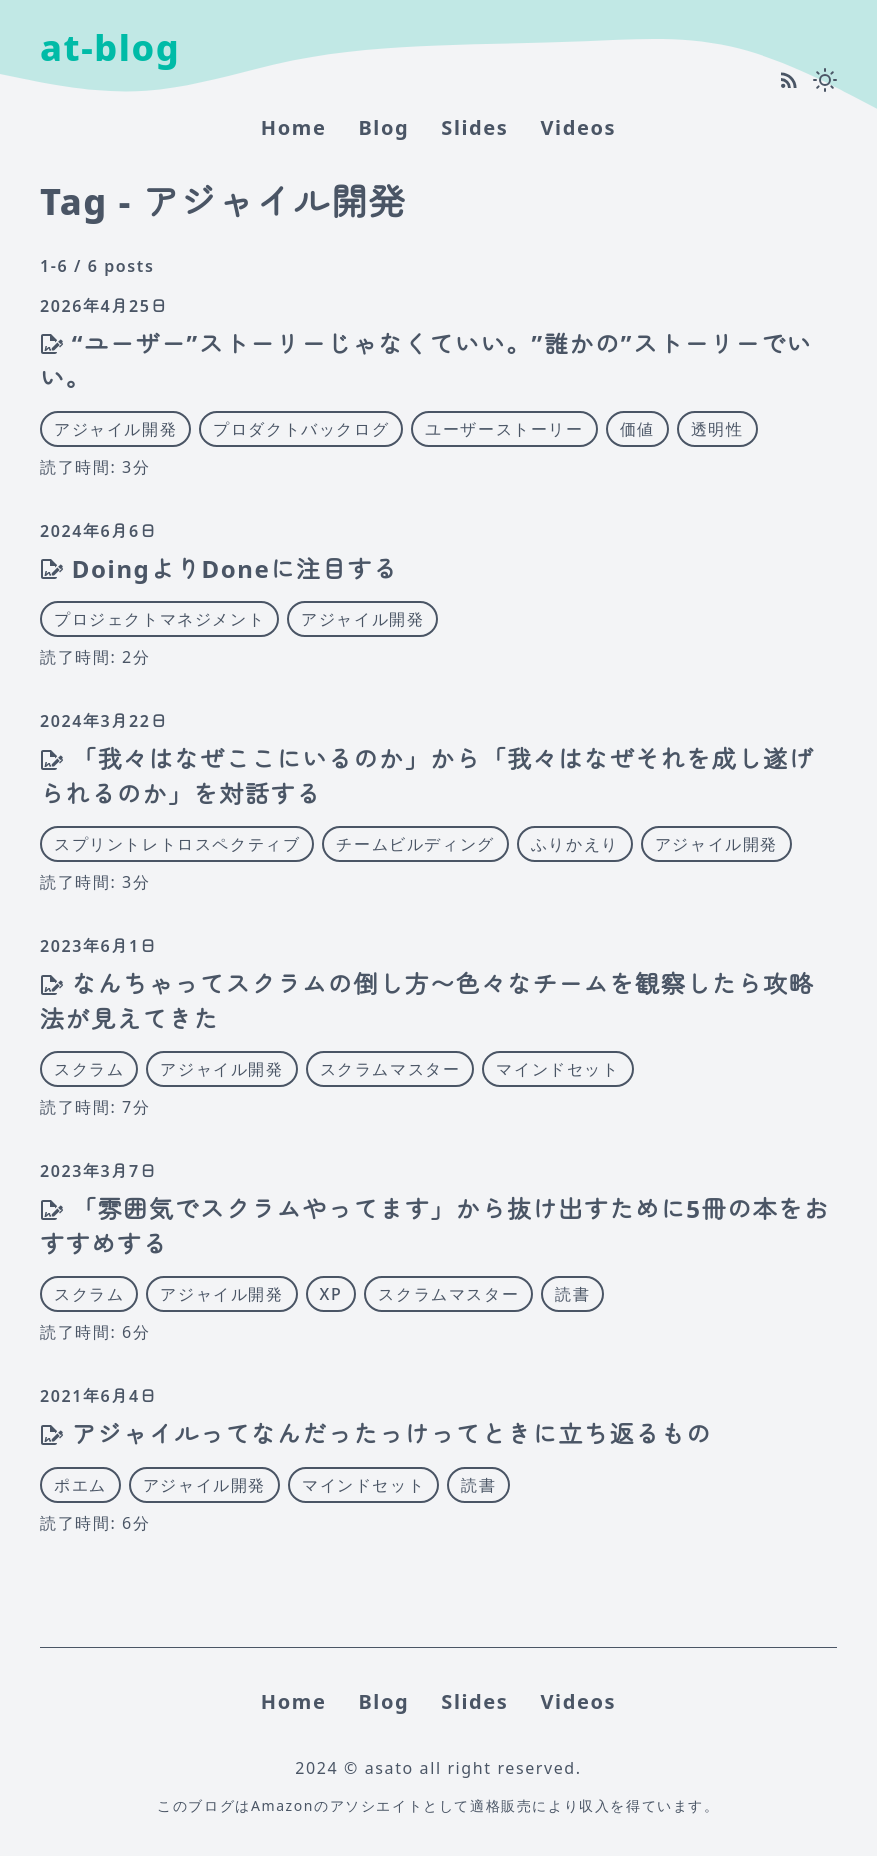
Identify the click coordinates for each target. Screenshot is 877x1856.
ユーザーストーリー (504, 429)
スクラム (89, 1069)
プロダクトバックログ (301, 429)
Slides (474, 127)
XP (331, 1294)
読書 (572, 1294)
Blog (383, 127)
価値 (637, 429)
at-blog (110, 47)
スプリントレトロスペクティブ (177, 844)
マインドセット (557, 1069)
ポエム (80, 1485)
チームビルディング (415, 844)
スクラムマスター (390, 1069)
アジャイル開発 (115, 429)
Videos (578, 127)
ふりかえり (575, 844)
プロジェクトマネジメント (159, 619)
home (294, 127)
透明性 (717, 429)
